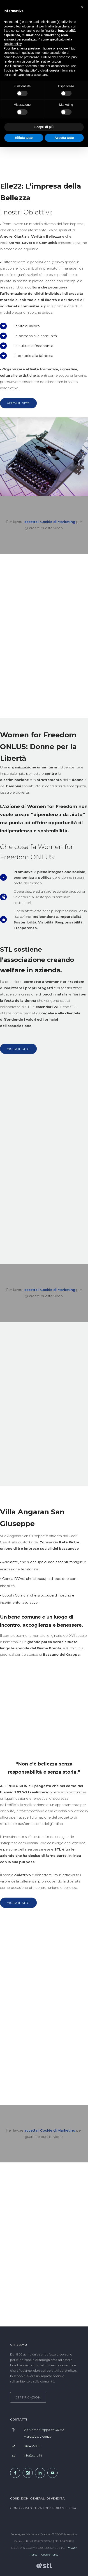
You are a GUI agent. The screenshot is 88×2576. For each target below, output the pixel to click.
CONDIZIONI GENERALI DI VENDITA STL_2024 (43, 2508)
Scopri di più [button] (44, 127)
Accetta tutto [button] (64, 138)
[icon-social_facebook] (16, 2473)
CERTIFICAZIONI (28, 2397)
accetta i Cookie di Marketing (49, 522)
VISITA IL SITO (18, 403)
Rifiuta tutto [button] (24, 138)
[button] (82, 7)
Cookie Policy (49, 2554)
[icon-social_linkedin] (41, 2473)
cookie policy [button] (12, 44)
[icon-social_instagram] (29, 2473)
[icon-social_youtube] (53, 2473)
